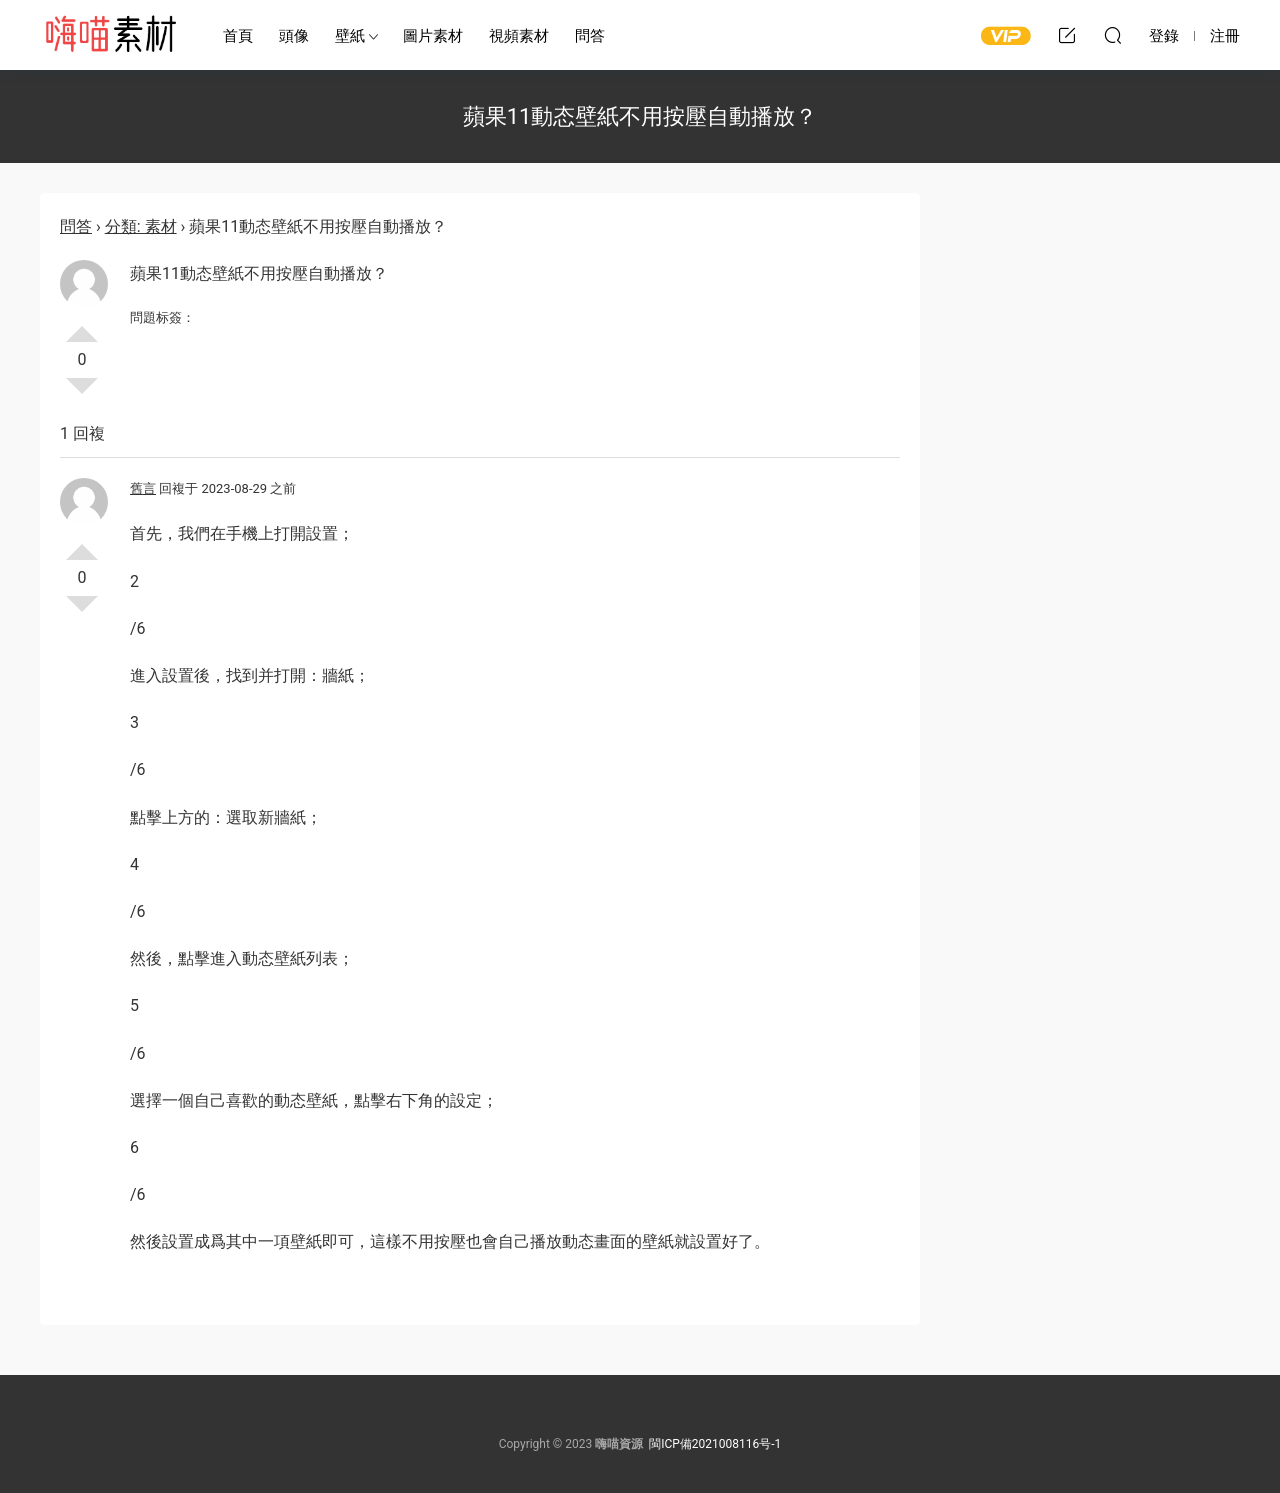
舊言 (143, 488)
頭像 (294, 36)
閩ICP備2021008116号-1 (715, 1444)
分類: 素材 (141, 226)
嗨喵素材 (110, 35)
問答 (590, 36)
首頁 (238, 36)
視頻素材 (519, 36)
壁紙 (350, 36)
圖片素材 (433, 36)
